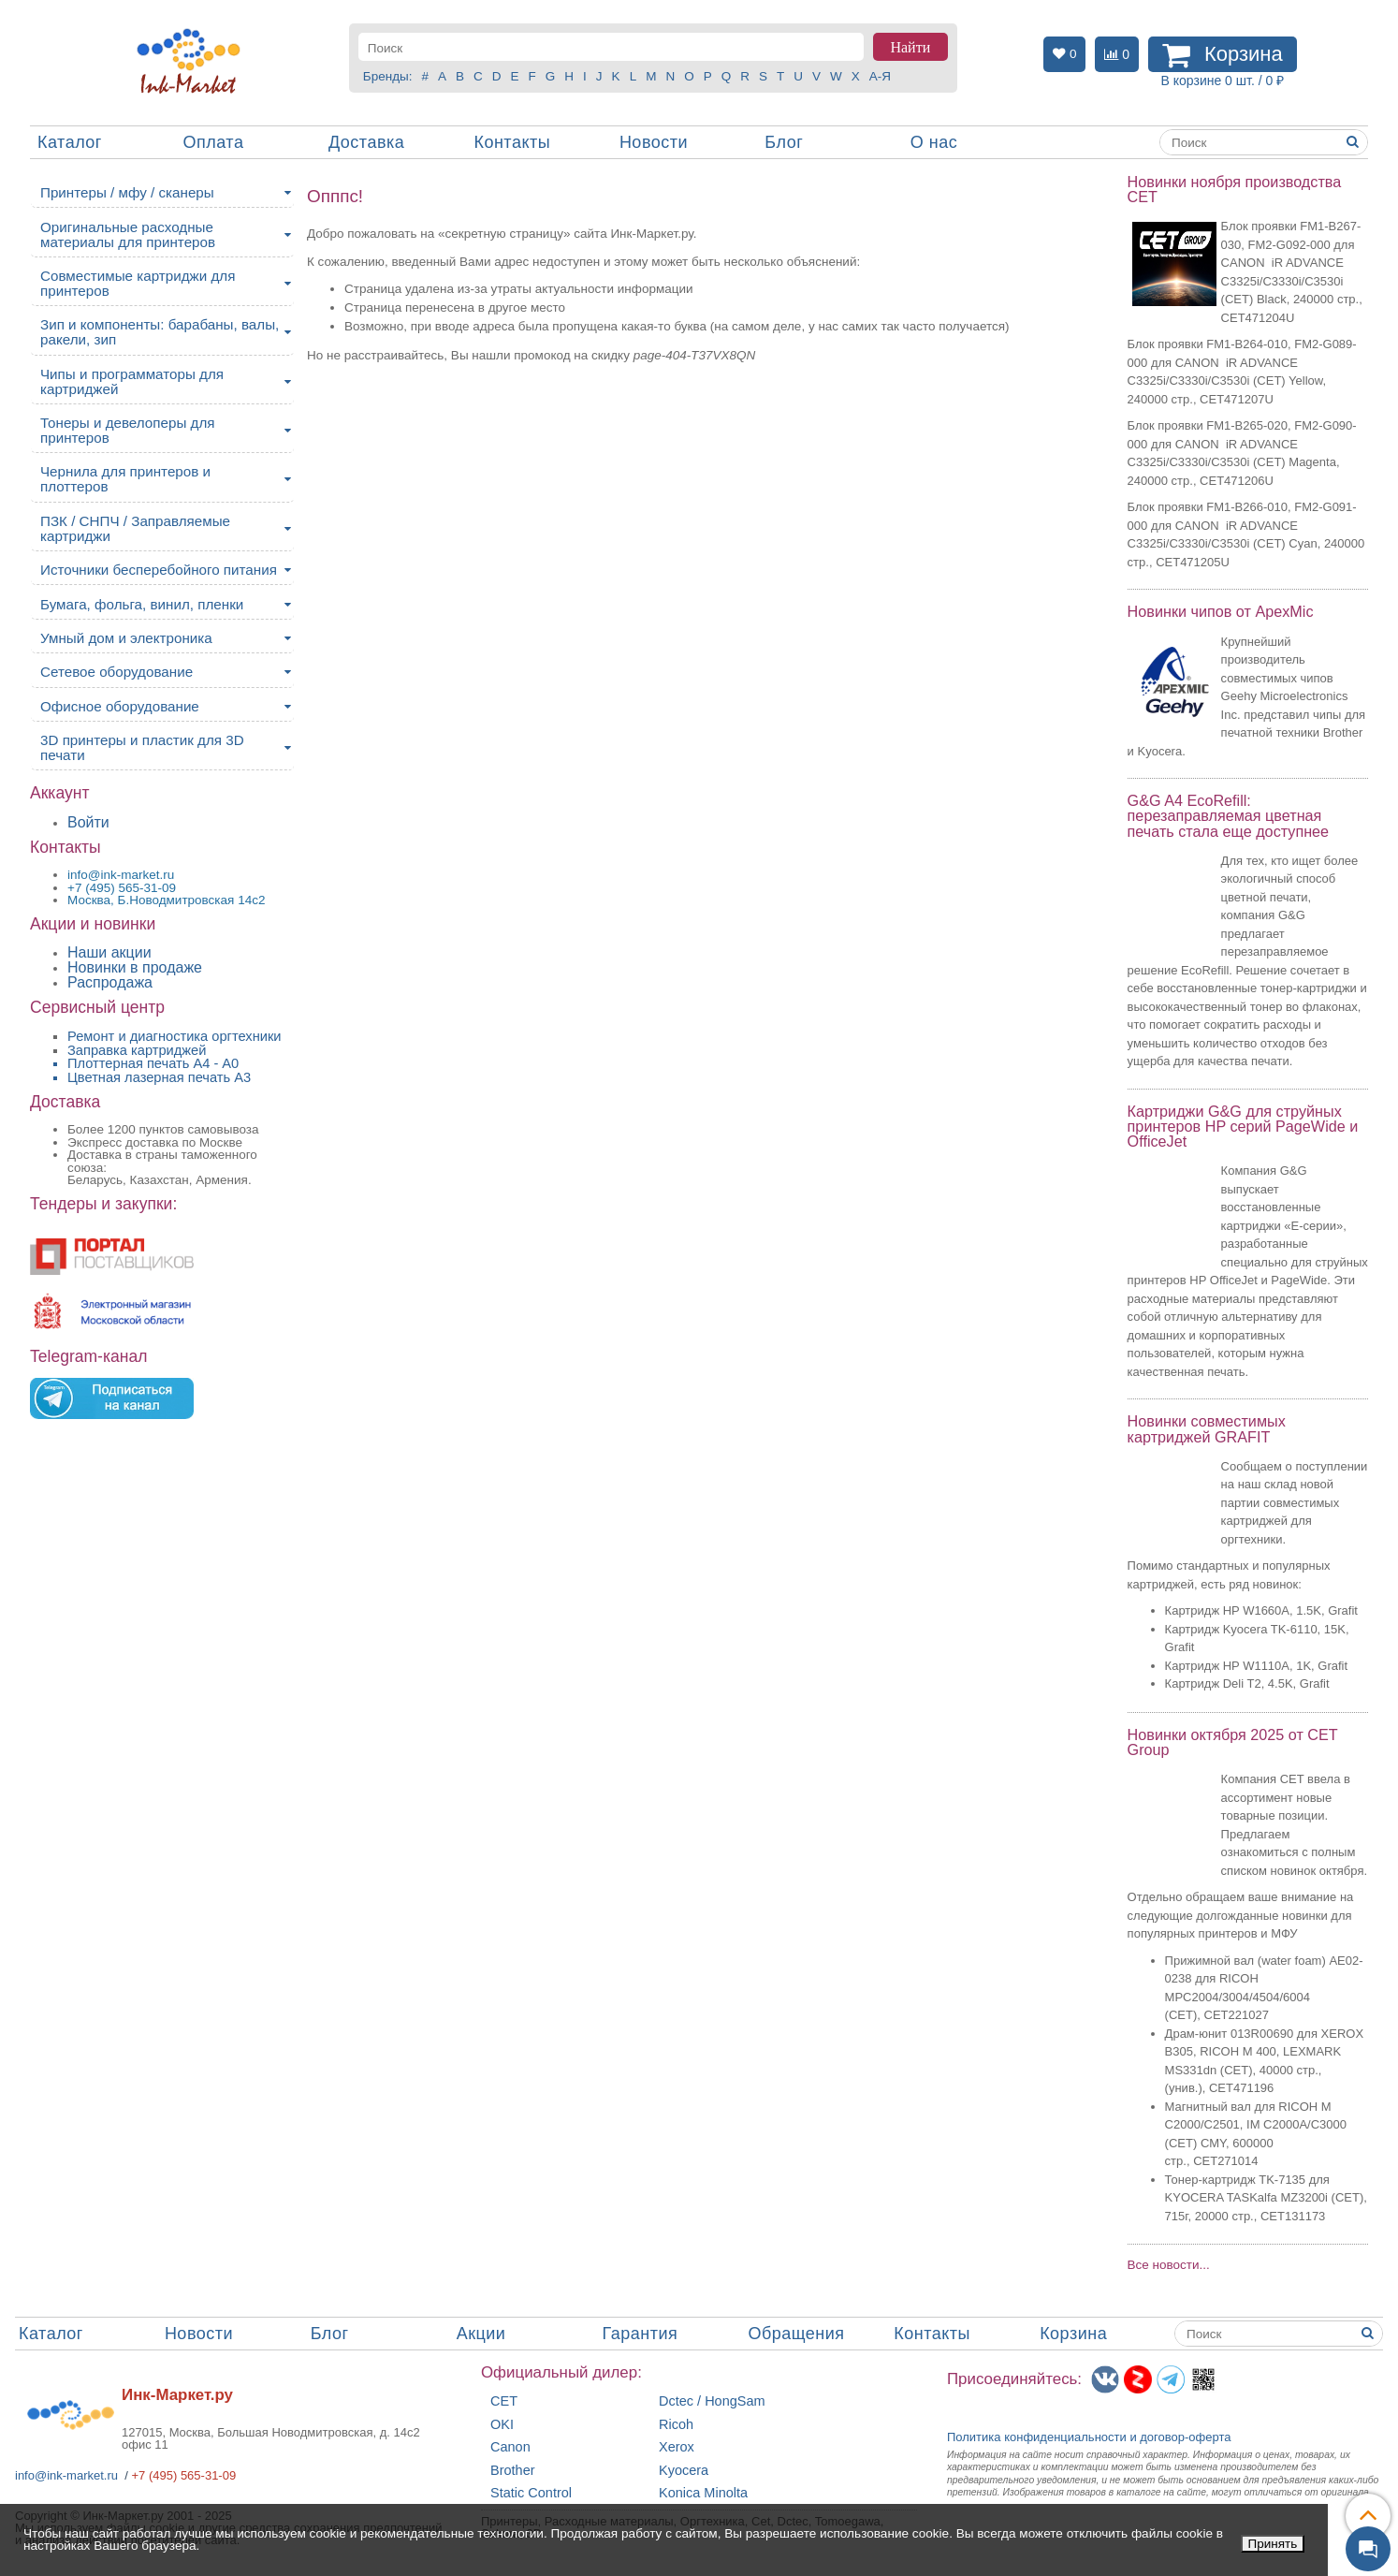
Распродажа (110, 982)
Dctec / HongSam (712, 2401)
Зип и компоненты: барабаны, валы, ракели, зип (159, 331)
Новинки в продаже (134, 967)
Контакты (511, 142)
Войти (88, 822)
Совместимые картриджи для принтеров (137, 283)
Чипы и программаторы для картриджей (132, 381)
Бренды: (388, 76)
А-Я (880, 76)
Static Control (531, 2493)
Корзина (1073, 2333)
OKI (502, 2425)
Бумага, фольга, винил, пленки (141, 604)
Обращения (796, 2333)
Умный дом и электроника (126, 638)
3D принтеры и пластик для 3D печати (142, 747)
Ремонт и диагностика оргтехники (174, 1036)
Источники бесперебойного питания (158, 570)
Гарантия (640, 2333)
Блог (784, 142)
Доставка (366, 142)
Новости (653, 142)
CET (503, 2401)
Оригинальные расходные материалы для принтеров (127, 234)
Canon (510, 2447)
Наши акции (109, 952)
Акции (481, 2333)
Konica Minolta (703, 2493)
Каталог (69, 142)
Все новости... (1169, 2265)
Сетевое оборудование (116, 672)
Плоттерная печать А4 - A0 (153, 1063)
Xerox (676, 2447)
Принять (1273, 2544)
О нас (933, 142)
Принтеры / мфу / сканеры (127, 192)
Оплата (212, 142)
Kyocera (683, 2471)
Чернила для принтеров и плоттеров (125, 478)
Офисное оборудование (119, 706)
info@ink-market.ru (66, 2475)
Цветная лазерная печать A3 (159, 1077)
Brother (512, 2471)
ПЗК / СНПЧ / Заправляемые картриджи (135, 528)
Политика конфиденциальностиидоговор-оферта (1089, 2437)
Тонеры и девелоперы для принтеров (127, 430)
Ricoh (676, 2425)
